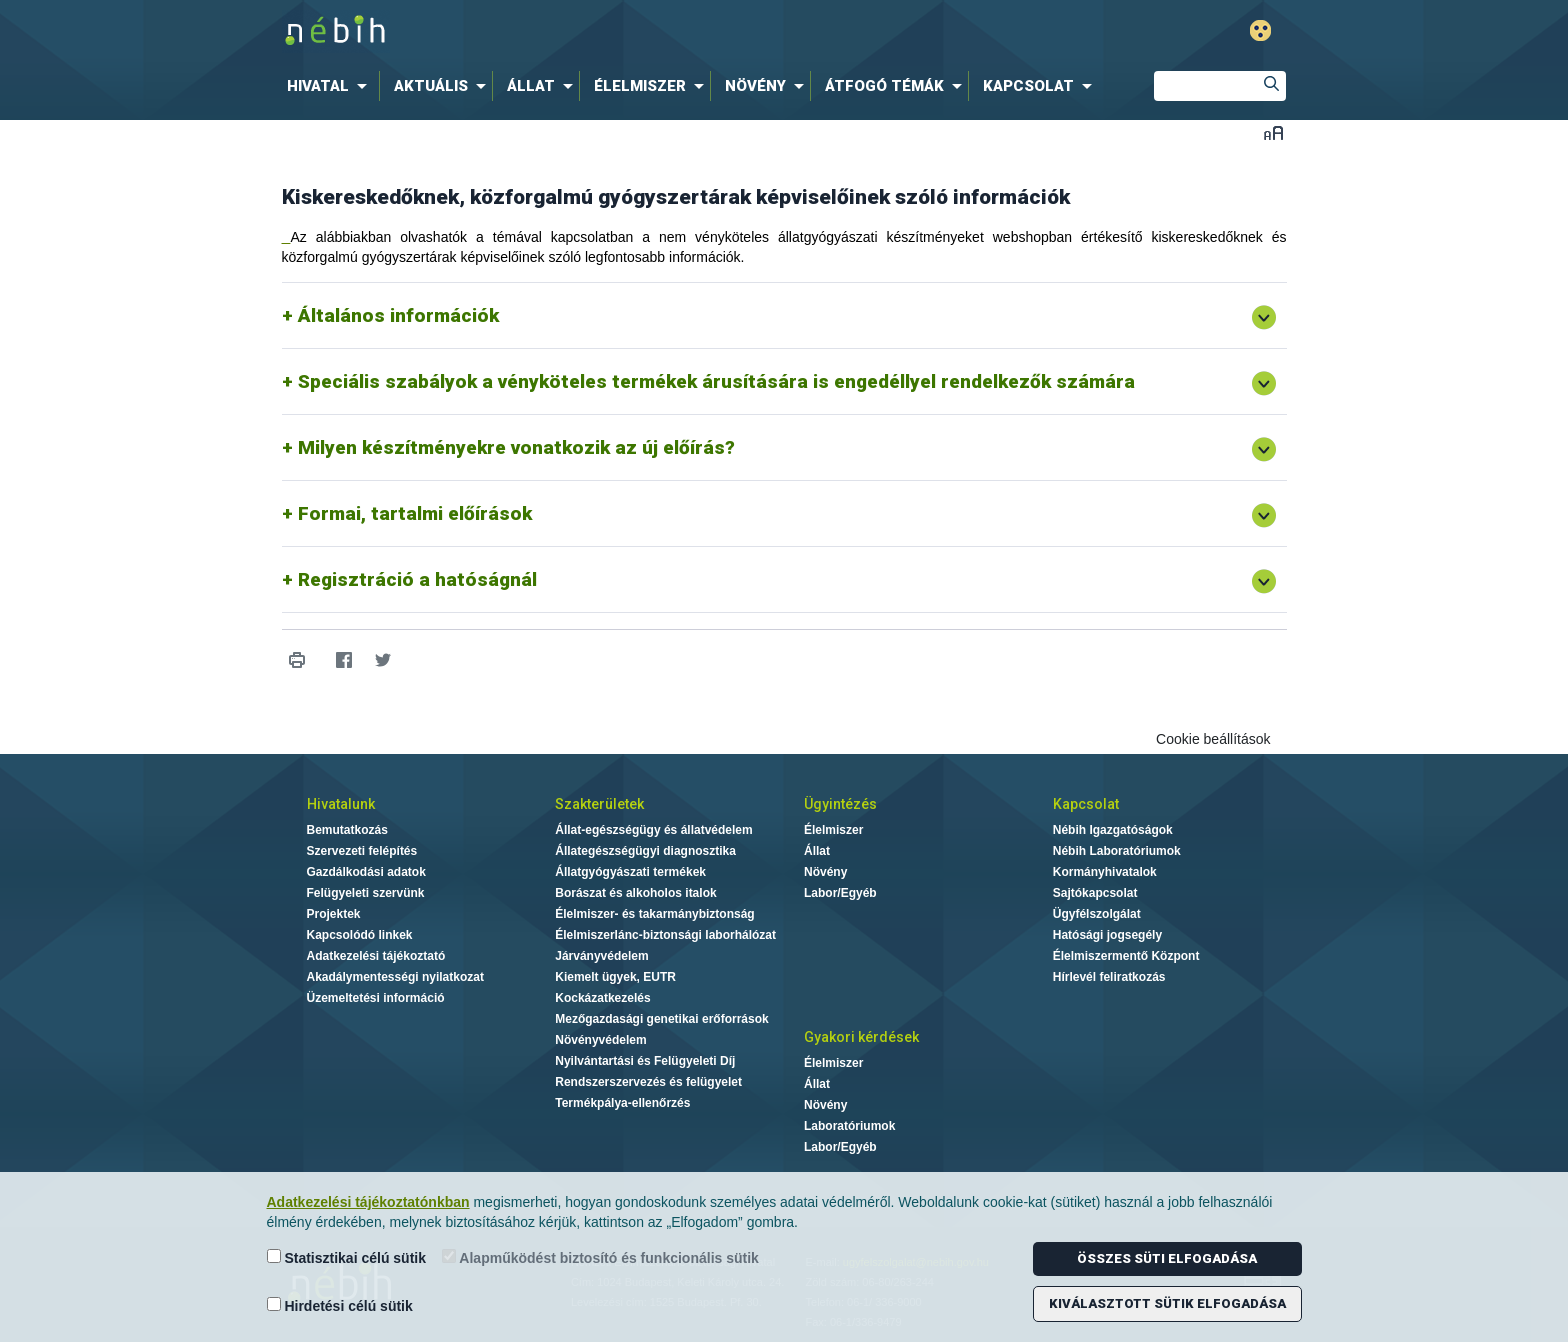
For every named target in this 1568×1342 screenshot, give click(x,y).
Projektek (334, 914)
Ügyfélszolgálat (1097, 914)
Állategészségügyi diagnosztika (645, 851)
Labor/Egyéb (840, 893)
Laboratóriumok (849, 1126)
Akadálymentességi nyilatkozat (395, 977)
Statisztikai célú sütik (347, 1257)
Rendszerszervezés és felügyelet (648, 1082)
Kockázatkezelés (602, 998)
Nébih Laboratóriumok (1117, 851)
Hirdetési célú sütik (340, 1305)
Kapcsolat (1086, 804)
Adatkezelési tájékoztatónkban (368, 1202)
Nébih (571, 31)
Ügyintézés (840, 804)
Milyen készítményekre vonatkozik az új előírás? (516, 447)
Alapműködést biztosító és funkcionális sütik (600, 1257)
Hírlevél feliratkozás (1109, 977)
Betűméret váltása (1273, 132)
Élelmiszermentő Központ (1126, 956)
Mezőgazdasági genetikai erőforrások (661, 1019)
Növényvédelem (600, 1040)
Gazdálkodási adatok (366, 872)
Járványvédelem (601, 956)
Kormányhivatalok (1105, 872)
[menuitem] (331, 86)
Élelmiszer (833, 830)
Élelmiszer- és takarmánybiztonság (654, 914)
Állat (817, 851)
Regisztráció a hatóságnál (417, 579)
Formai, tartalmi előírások (415, 513)
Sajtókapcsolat (1095, 893)
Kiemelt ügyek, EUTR (615, 977)
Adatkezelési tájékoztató (376, 956)
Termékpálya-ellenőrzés (622, 1103)
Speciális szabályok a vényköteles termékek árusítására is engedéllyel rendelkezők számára (716, 381)
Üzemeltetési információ (376, 998)
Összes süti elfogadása (1167, 1258)
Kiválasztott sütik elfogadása (1167, 1303)
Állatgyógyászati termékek (630, 872)
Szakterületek (599, 804)
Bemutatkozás (347, 830)
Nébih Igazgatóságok (1113, 830)
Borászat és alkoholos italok (635, 893)
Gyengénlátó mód (1260, 30)
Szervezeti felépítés (362, 851)
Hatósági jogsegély (1107, 935)
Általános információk (398, 315)
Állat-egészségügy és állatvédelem (653, 830)
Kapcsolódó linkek (360, 935)
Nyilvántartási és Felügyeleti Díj (645, 1061)
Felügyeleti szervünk (366, 893)
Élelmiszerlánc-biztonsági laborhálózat (665, 935)
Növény (825, 872)
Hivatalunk (341, 804)
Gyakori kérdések (861, 1037)
